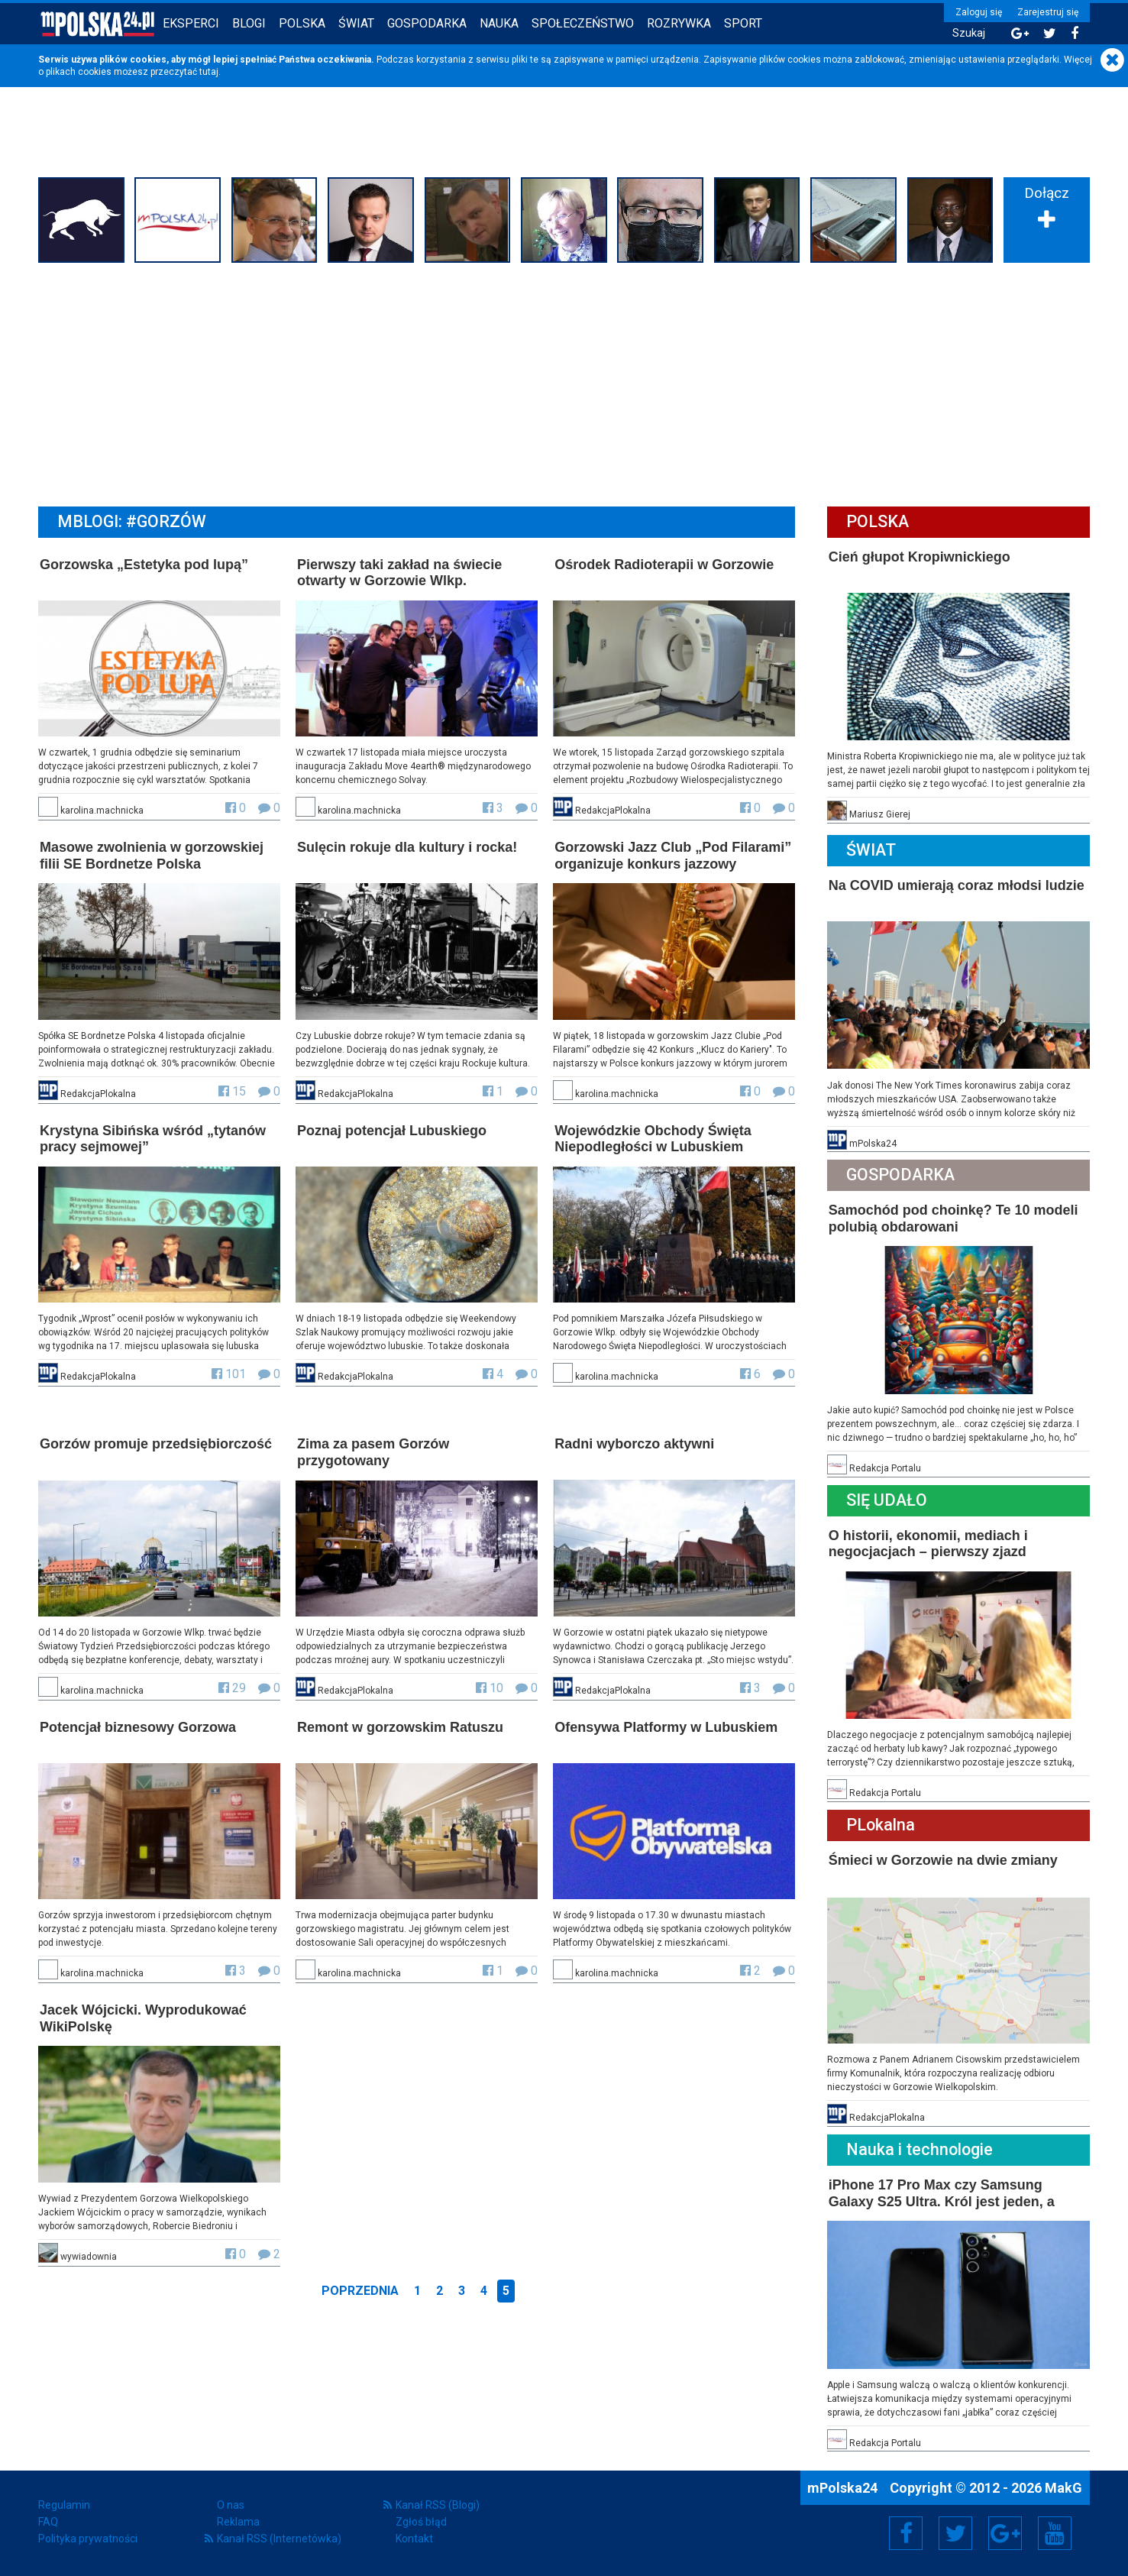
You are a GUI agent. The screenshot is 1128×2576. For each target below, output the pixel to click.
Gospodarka (427, 23)
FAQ (48, 2522)
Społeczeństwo (583, 23)
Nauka (499, 23)
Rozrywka (679, 23)
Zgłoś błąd (421, 2522)
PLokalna (880, 1824)
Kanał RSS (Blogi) (438, 2505)
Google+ (1005, 2533)
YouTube (1055, 2533)
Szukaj (968, 33)
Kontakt (414, 2538)
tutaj (208, 71)
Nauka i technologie (919, 2149)
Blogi (249, 23)
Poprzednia (360, 2290)
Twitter (955, 2533)
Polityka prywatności (87, 2538)
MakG (1063, 2488)
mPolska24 (844, 2488)
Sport (743, 23)
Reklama (238, 2522)
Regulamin (64, 2505)
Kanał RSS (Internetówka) (279, 2538)
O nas (230, 2505)
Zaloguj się (978, 12)
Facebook (906, 2533)
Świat (356, 23)
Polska (302, 23)
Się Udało (886, 1500)
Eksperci (191, 23)
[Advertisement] (564, 383)
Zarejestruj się (1047, 12)
